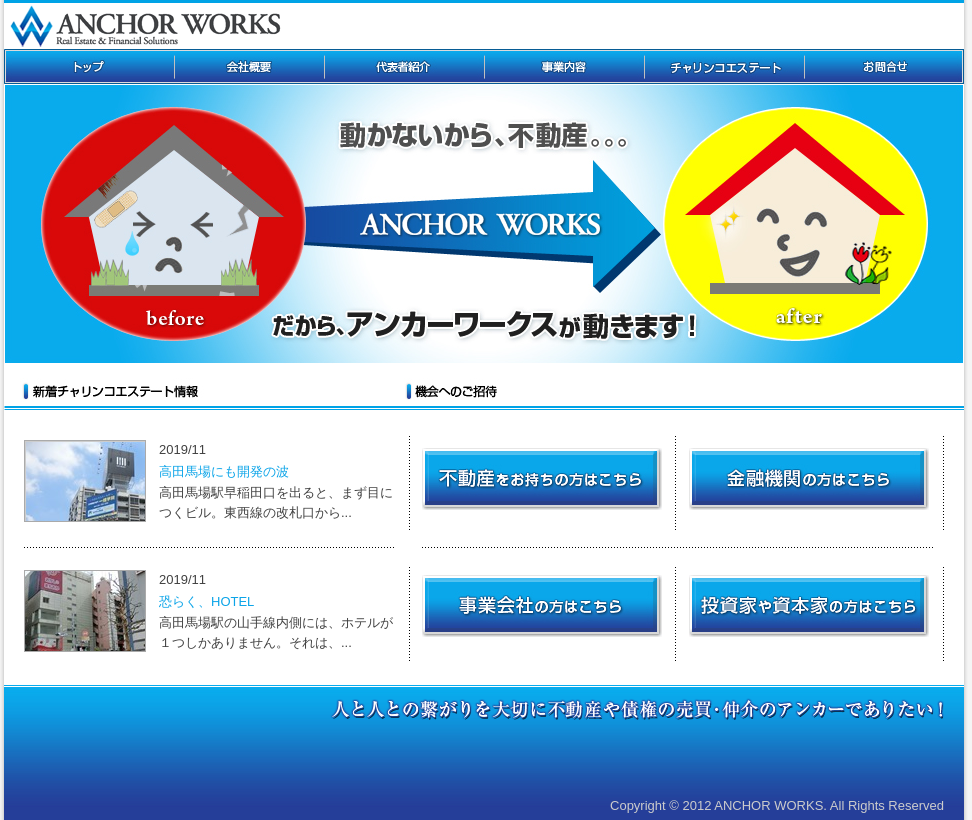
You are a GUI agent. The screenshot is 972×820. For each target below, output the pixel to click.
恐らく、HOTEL (206, 601)
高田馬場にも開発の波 (224, 471)
